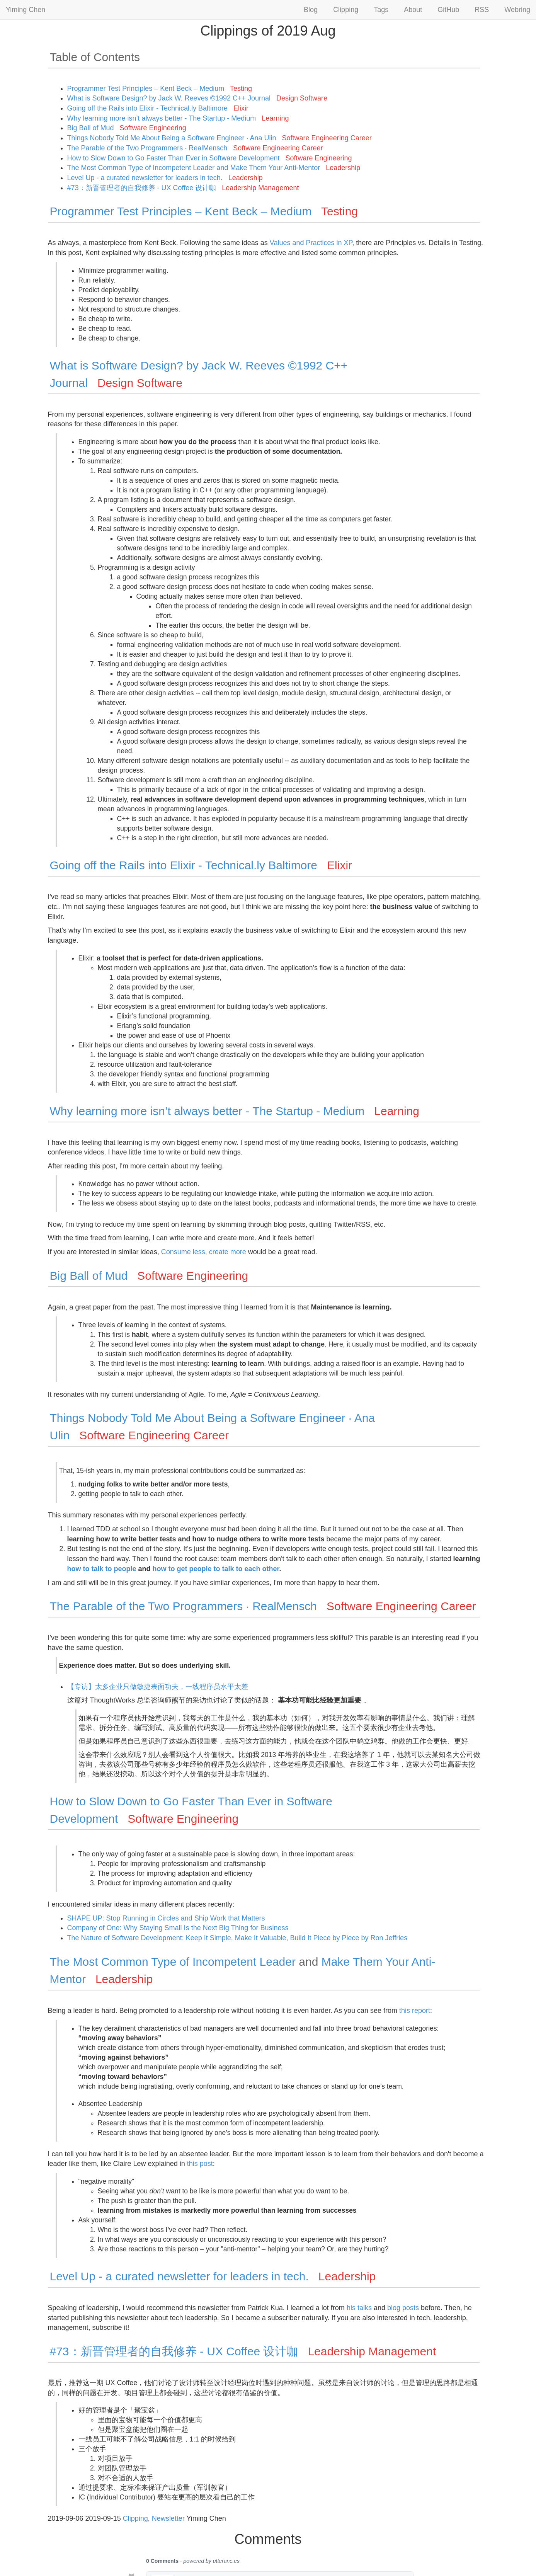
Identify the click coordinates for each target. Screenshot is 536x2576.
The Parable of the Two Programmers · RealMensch (195, 148)
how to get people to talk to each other (216, 1569)
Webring (517, 10)
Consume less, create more (203, 1252)
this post (200, 2163)
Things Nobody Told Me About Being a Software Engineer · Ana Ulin (219, 138)
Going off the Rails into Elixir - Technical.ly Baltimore (158, 108)
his (351, 2308)
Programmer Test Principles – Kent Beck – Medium (159, 88)
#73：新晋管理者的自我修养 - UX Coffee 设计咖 (183, 188)
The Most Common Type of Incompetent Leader (173, 1961)
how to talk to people (101, 1569)
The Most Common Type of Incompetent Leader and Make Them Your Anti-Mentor (214, 168)
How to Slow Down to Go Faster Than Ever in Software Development (209, 158)
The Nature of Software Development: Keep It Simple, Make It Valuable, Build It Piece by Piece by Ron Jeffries (237, 1938)
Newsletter (168, 2518)
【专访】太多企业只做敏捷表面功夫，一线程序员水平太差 (157, 1687)
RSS (482, 10)
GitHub (448, 10)
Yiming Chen (25, 10)
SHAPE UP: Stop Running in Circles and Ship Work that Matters (166, 1918)
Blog (311, 10)
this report (414, 2010)
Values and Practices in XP (311, 243)
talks (364, 2308)
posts (410, 2308)
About (413, 10)
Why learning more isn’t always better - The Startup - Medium (178, 118)
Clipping (345, 10)
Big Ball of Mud (126, 128)
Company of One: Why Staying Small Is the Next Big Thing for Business (178, 1928)
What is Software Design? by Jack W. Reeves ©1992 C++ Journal (197, 98)
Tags (381, 10)
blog (393, 2308)
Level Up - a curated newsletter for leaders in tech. (165, 178)
